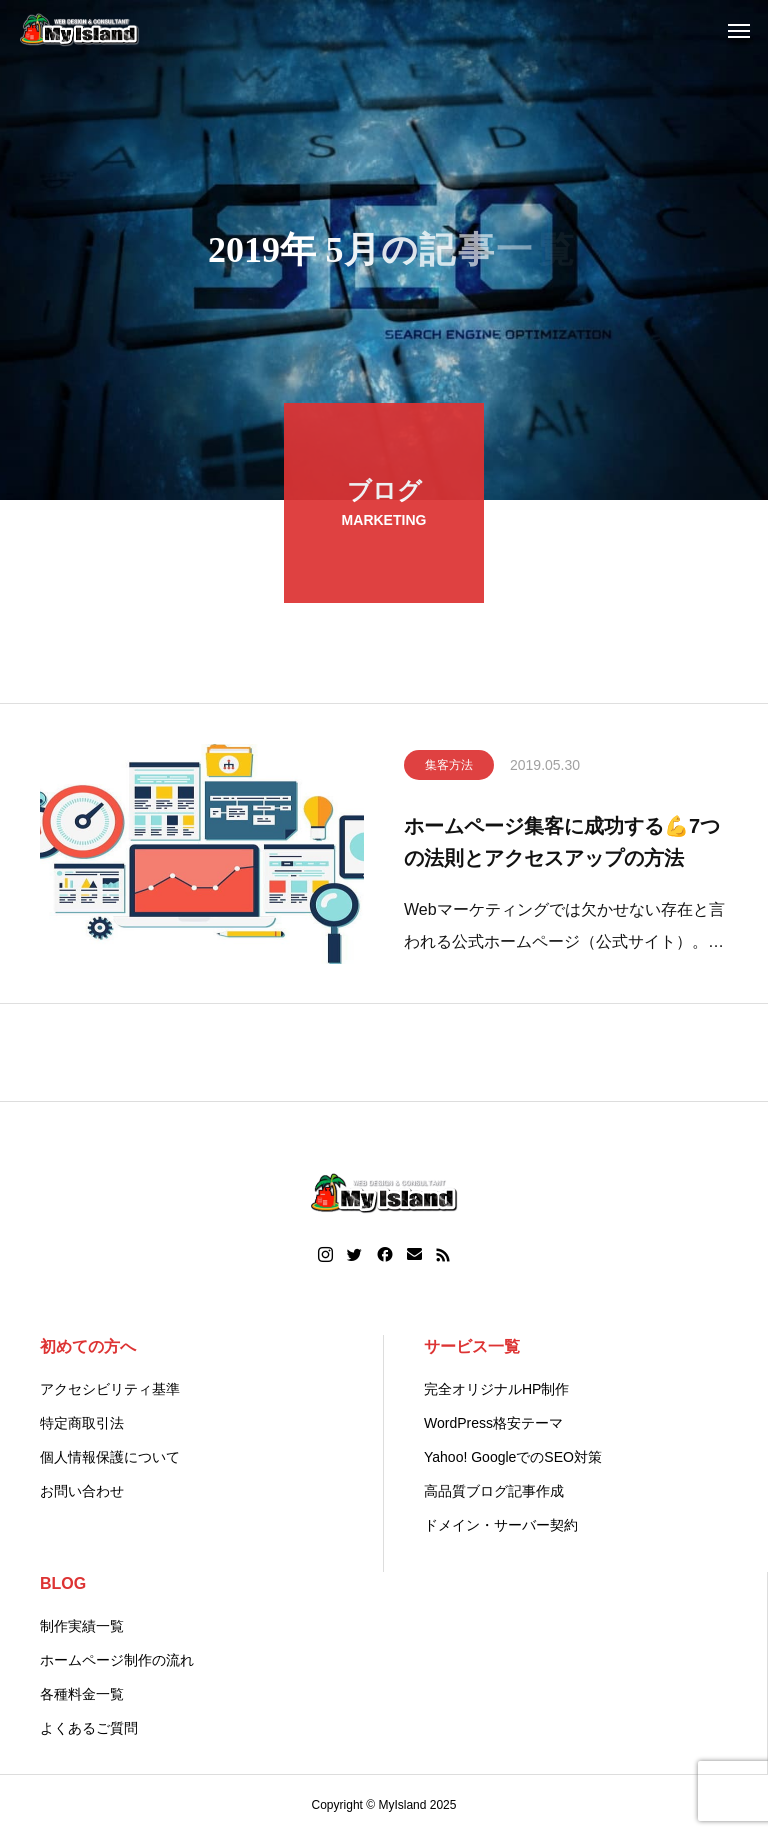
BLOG (63, 1583)
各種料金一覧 (82, 1694)
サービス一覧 (472, 1346)
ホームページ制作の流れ (117, 1660)
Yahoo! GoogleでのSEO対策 (513, 1457)
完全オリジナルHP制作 (496, 1389)
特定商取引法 (82, 1423)
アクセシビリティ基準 (110, 1389)
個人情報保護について (110, 1457)
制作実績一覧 (82, 1626)
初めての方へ (88, 1346)
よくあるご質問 (89, 1728)
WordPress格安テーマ (493, 1423)
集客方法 (449, 769)
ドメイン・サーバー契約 (501, 1525)
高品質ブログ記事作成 (494, 1491)
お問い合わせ (82, 1491)
